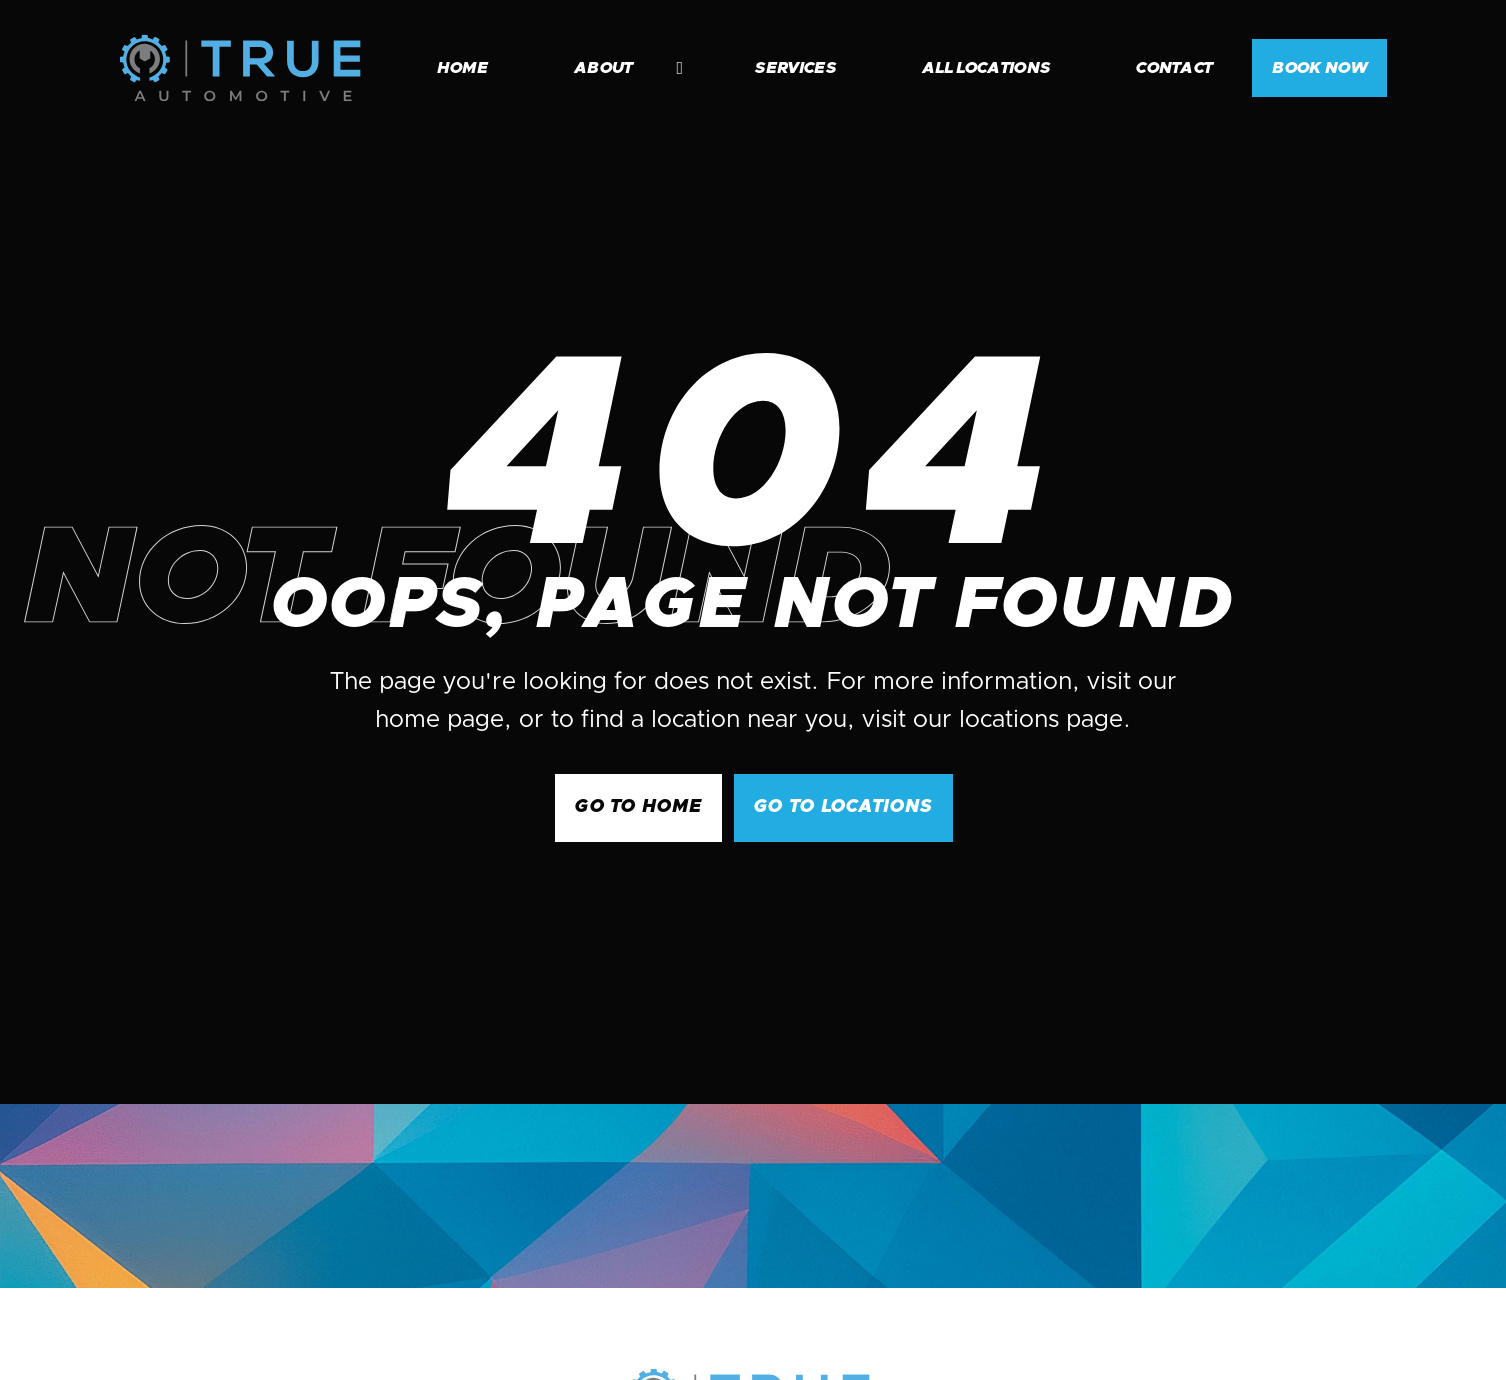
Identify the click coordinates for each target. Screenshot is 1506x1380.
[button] (619, 68)
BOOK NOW (1319, 68)
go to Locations (843, 807)
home (462, 68)
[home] (240, 68)
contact (1174, 68)
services (795, 68)
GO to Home (638, 807)
